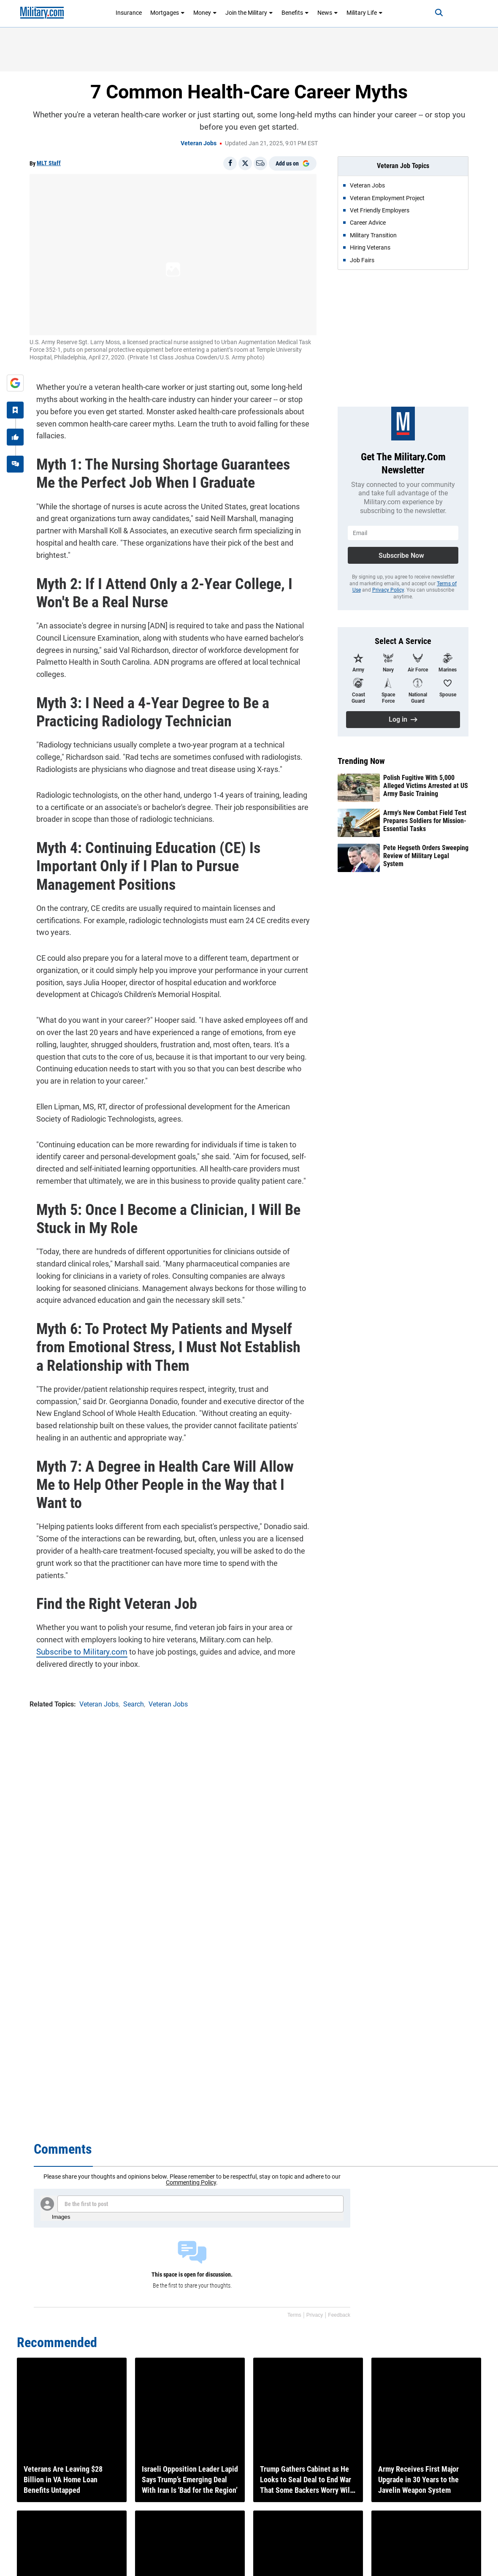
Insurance (129, 13)
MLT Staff (49, 163)
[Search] (429, 12)
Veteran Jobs (199, 143)
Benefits (295, 13)
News (327, 13)
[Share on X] (245, 163)
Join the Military (249, 13)
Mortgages (167, 13)
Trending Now (361, 761)
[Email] (260, 163)
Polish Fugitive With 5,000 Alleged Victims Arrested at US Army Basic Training (425, 786)
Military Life (364, 13)
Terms (294, 2315)
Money (205, 13)
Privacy (314, 2315)
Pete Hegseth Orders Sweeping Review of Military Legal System (425, 856)
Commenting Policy (191, 2182)
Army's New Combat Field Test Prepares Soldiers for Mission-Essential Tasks (424, 821)
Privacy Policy (388, 590)
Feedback (339, 2315)
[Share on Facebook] (230, 163)
